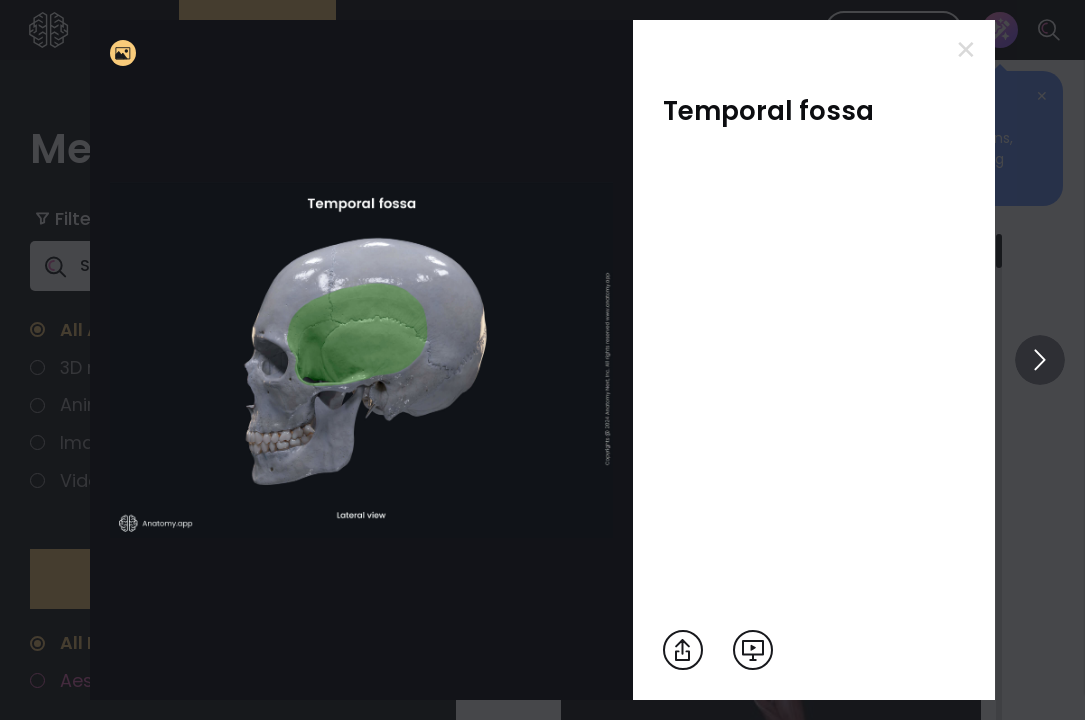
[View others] (1040, 360)
